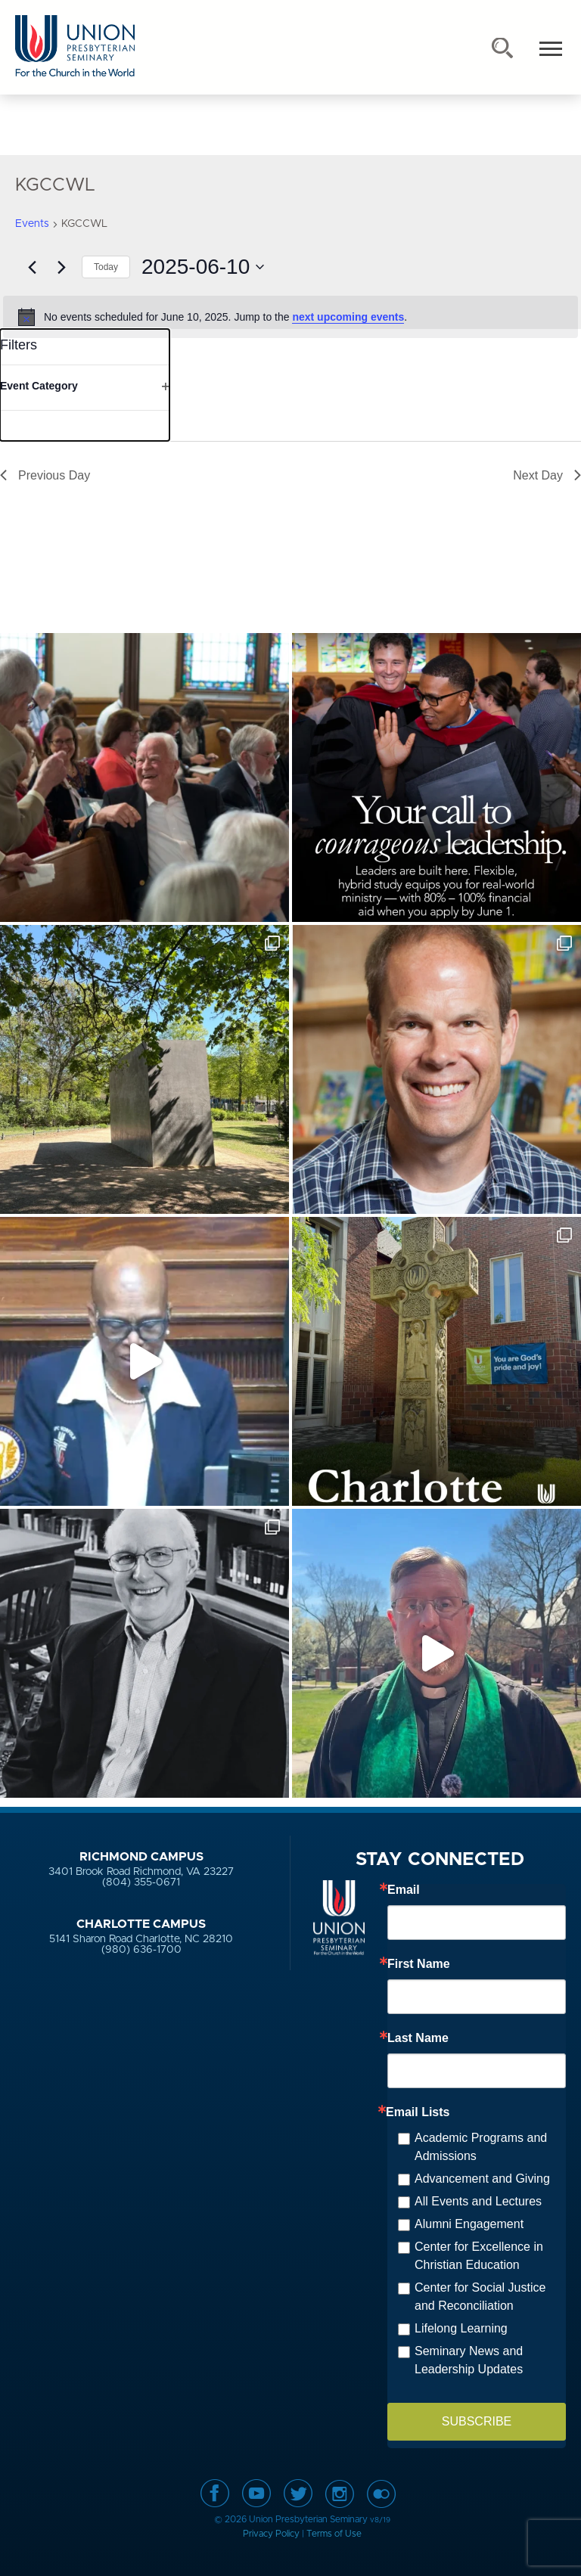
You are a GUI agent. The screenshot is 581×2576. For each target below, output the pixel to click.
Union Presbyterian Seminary (75, 46)
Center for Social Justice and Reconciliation (480, 2296)
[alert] (290, 317)
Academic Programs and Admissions (481, 2146)
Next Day (547, 475)
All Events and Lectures (478, 2201)
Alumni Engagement (469, 2224)
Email (403, 1890)
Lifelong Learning (461, 2328)
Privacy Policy (271, 2533)
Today (106, 267)
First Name (418, 1964)
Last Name (418, 2038)
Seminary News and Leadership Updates (469, 2360)
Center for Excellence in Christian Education (479, 2255)
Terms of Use (334, 2533)
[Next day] (61, 267)
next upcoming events (348, 317)
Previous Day (45, 475)
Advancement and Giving (482, 2178)
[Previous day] (32, 267)
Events (32, 224)
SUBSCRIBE (476, 2421)
